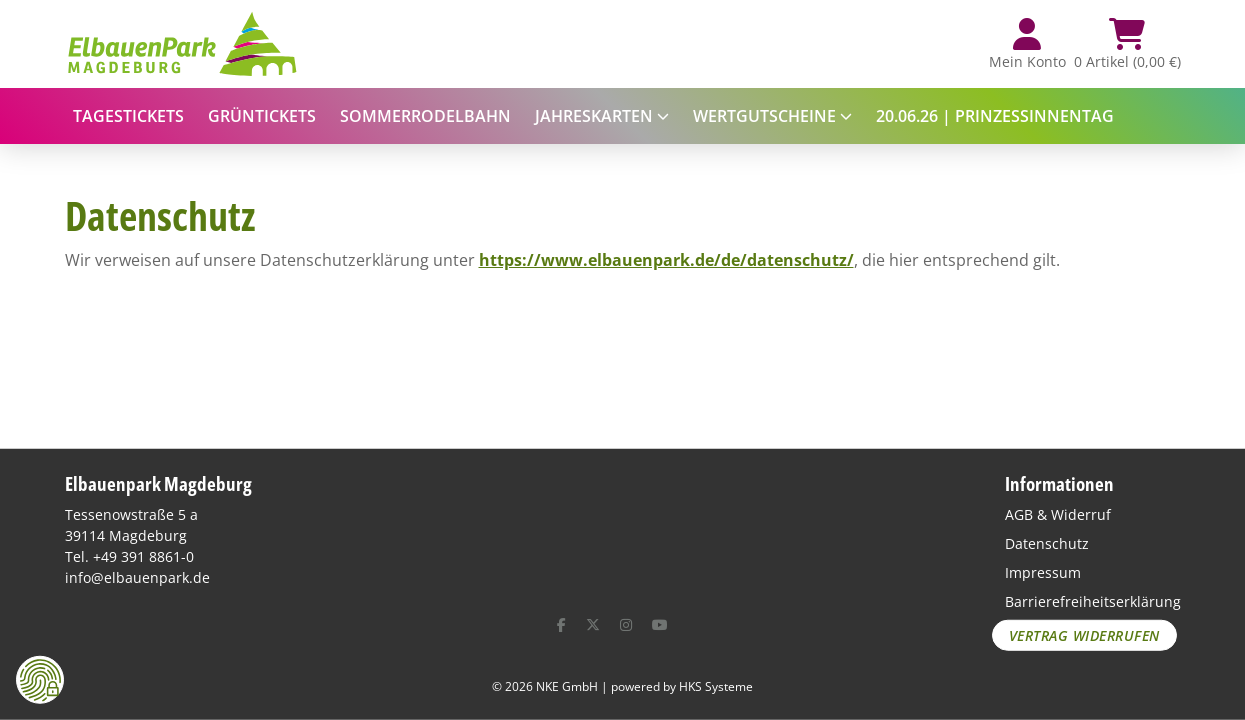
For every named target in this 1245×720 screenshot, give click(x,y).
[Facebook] (561, 624)
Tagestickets (128, 116)
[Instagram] (626, 624)
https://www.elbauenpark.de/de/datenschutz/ (666, 260)
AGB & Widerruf (1058, 514)
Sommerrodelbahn (425, 116)
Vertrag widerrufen (1084, 635)
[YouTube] (660, 624)
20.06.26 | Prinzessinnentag (995, 116)
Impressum (1043, 572)
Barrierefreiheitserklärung (1093, 601)
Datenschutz (1047, 543)
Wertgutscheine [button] (772, 116)
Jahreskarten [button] (602, 116)
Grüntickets (262, 116)
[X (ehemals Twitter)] (593, 624)
